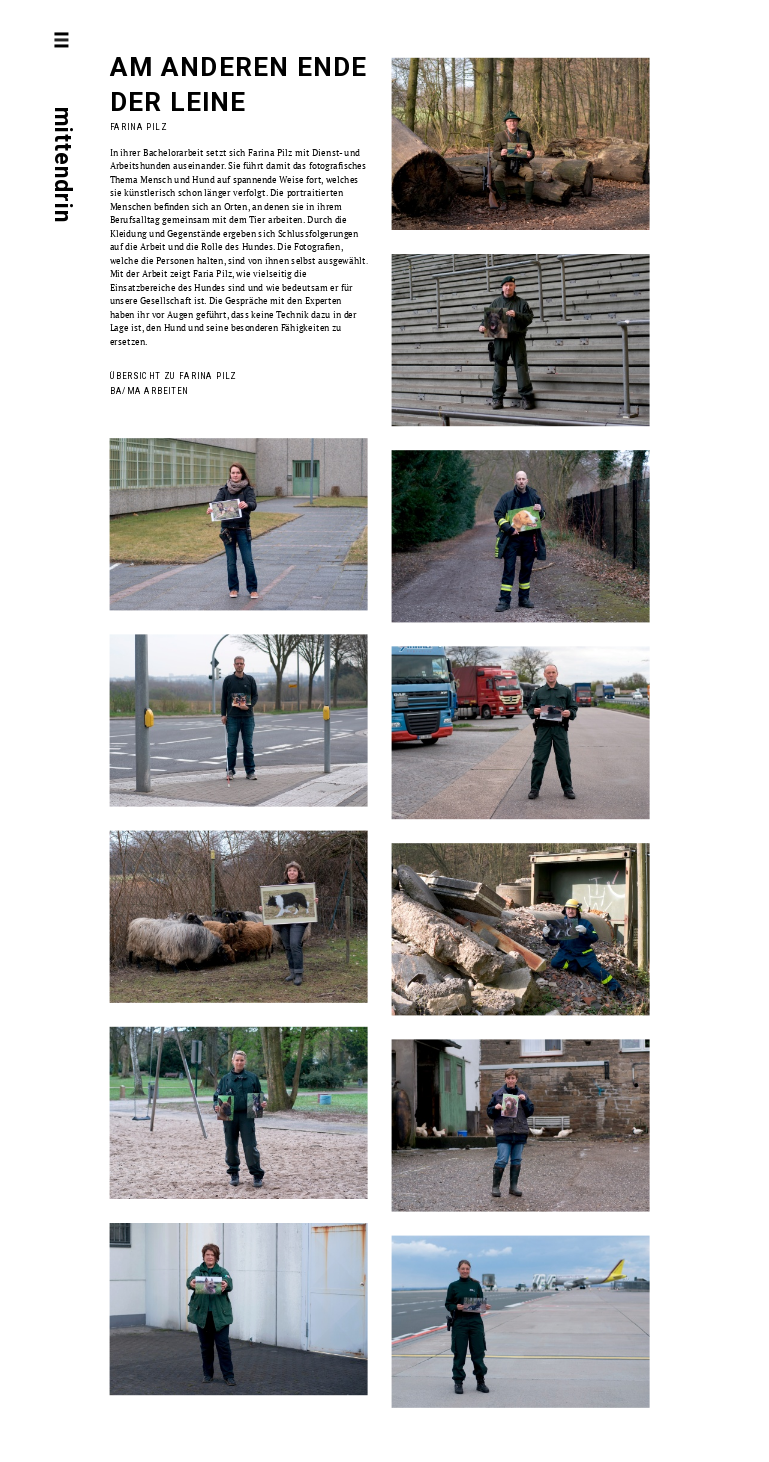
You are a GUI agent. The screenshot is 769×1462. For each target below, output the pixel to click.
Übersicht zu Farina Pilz (173, 376)
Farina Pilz (139, 127)
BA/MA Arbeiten (149, 390)
